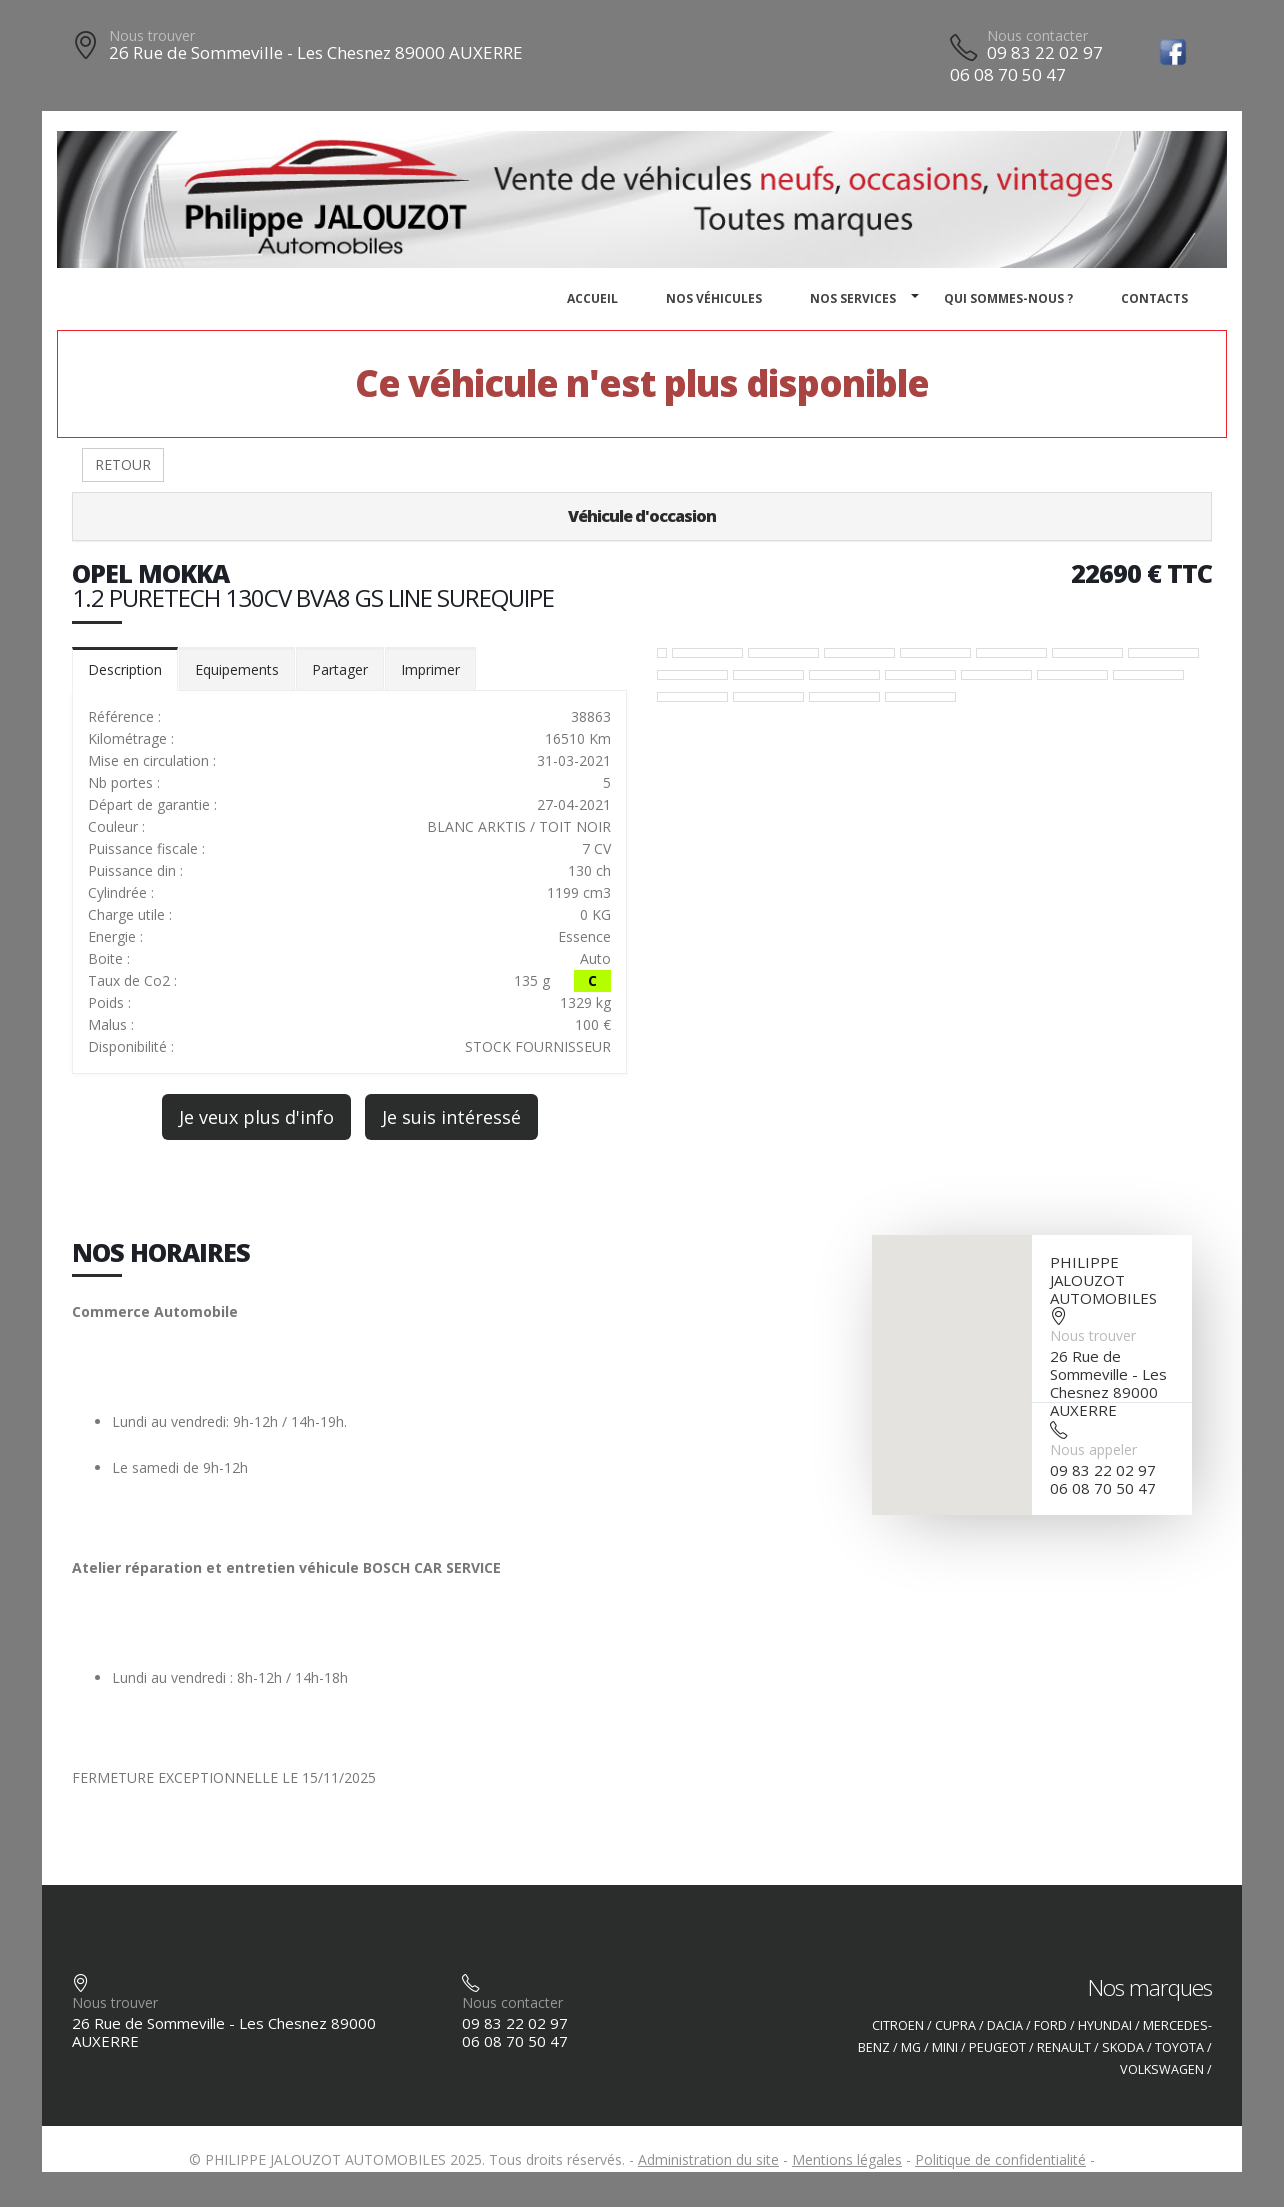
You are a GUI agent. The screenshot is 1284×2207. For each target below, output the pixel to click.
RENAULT (1064, 2047)
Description (125, 669)
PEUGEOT (997, 2047)
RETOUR (123, 464)
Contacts (1154, 298)
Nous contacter (1037, 35)
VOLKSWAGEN (1162, 2069)
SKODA (1123, 2047)
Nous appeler (1093, 1449)
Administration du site (708, 2159)
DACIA (1005, 2025)
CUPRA (955, 2025)
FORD (1050, 2025)
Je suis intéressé (451, 1117)
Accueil (592, 298)
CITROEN (898, 2025)
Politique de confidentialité (1000, 2159)
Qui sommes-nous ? (1008, 298)
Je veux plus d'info (256, 1117)
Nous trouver (152, 35)
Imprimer (430, 669)
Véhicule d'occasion (642, 516)
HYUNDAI (1105, 2025)
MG (911, 2047)
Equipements (237, 669)
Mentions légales (847, 2159)
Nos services (853, 298)
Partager (340, 669)
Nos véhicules (714, 298)
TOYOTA (1179, 2047)
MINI (945, 2047)
